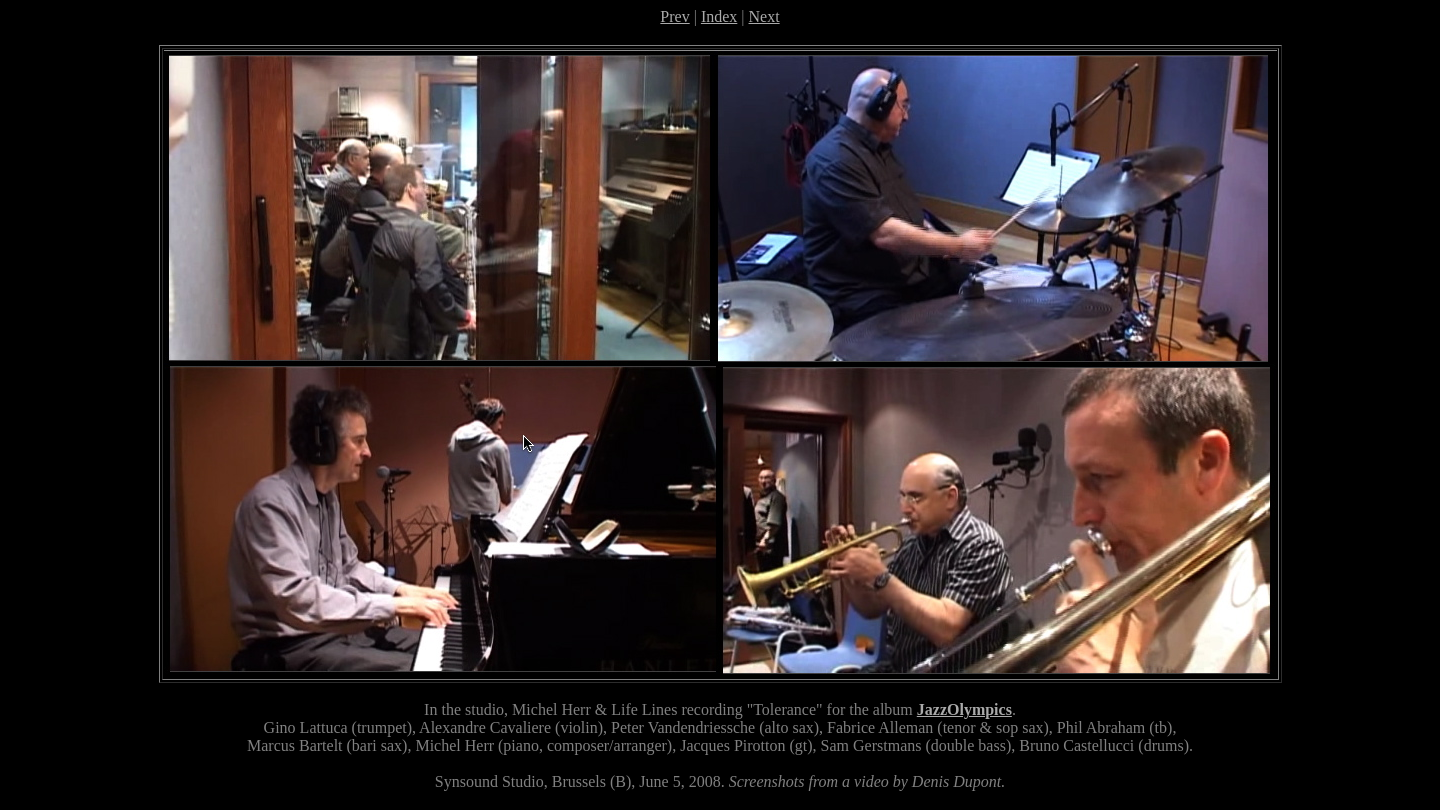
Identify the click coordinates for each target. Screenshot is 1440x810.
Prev (674, 16)
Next (764, 16)
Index (719, 16)
